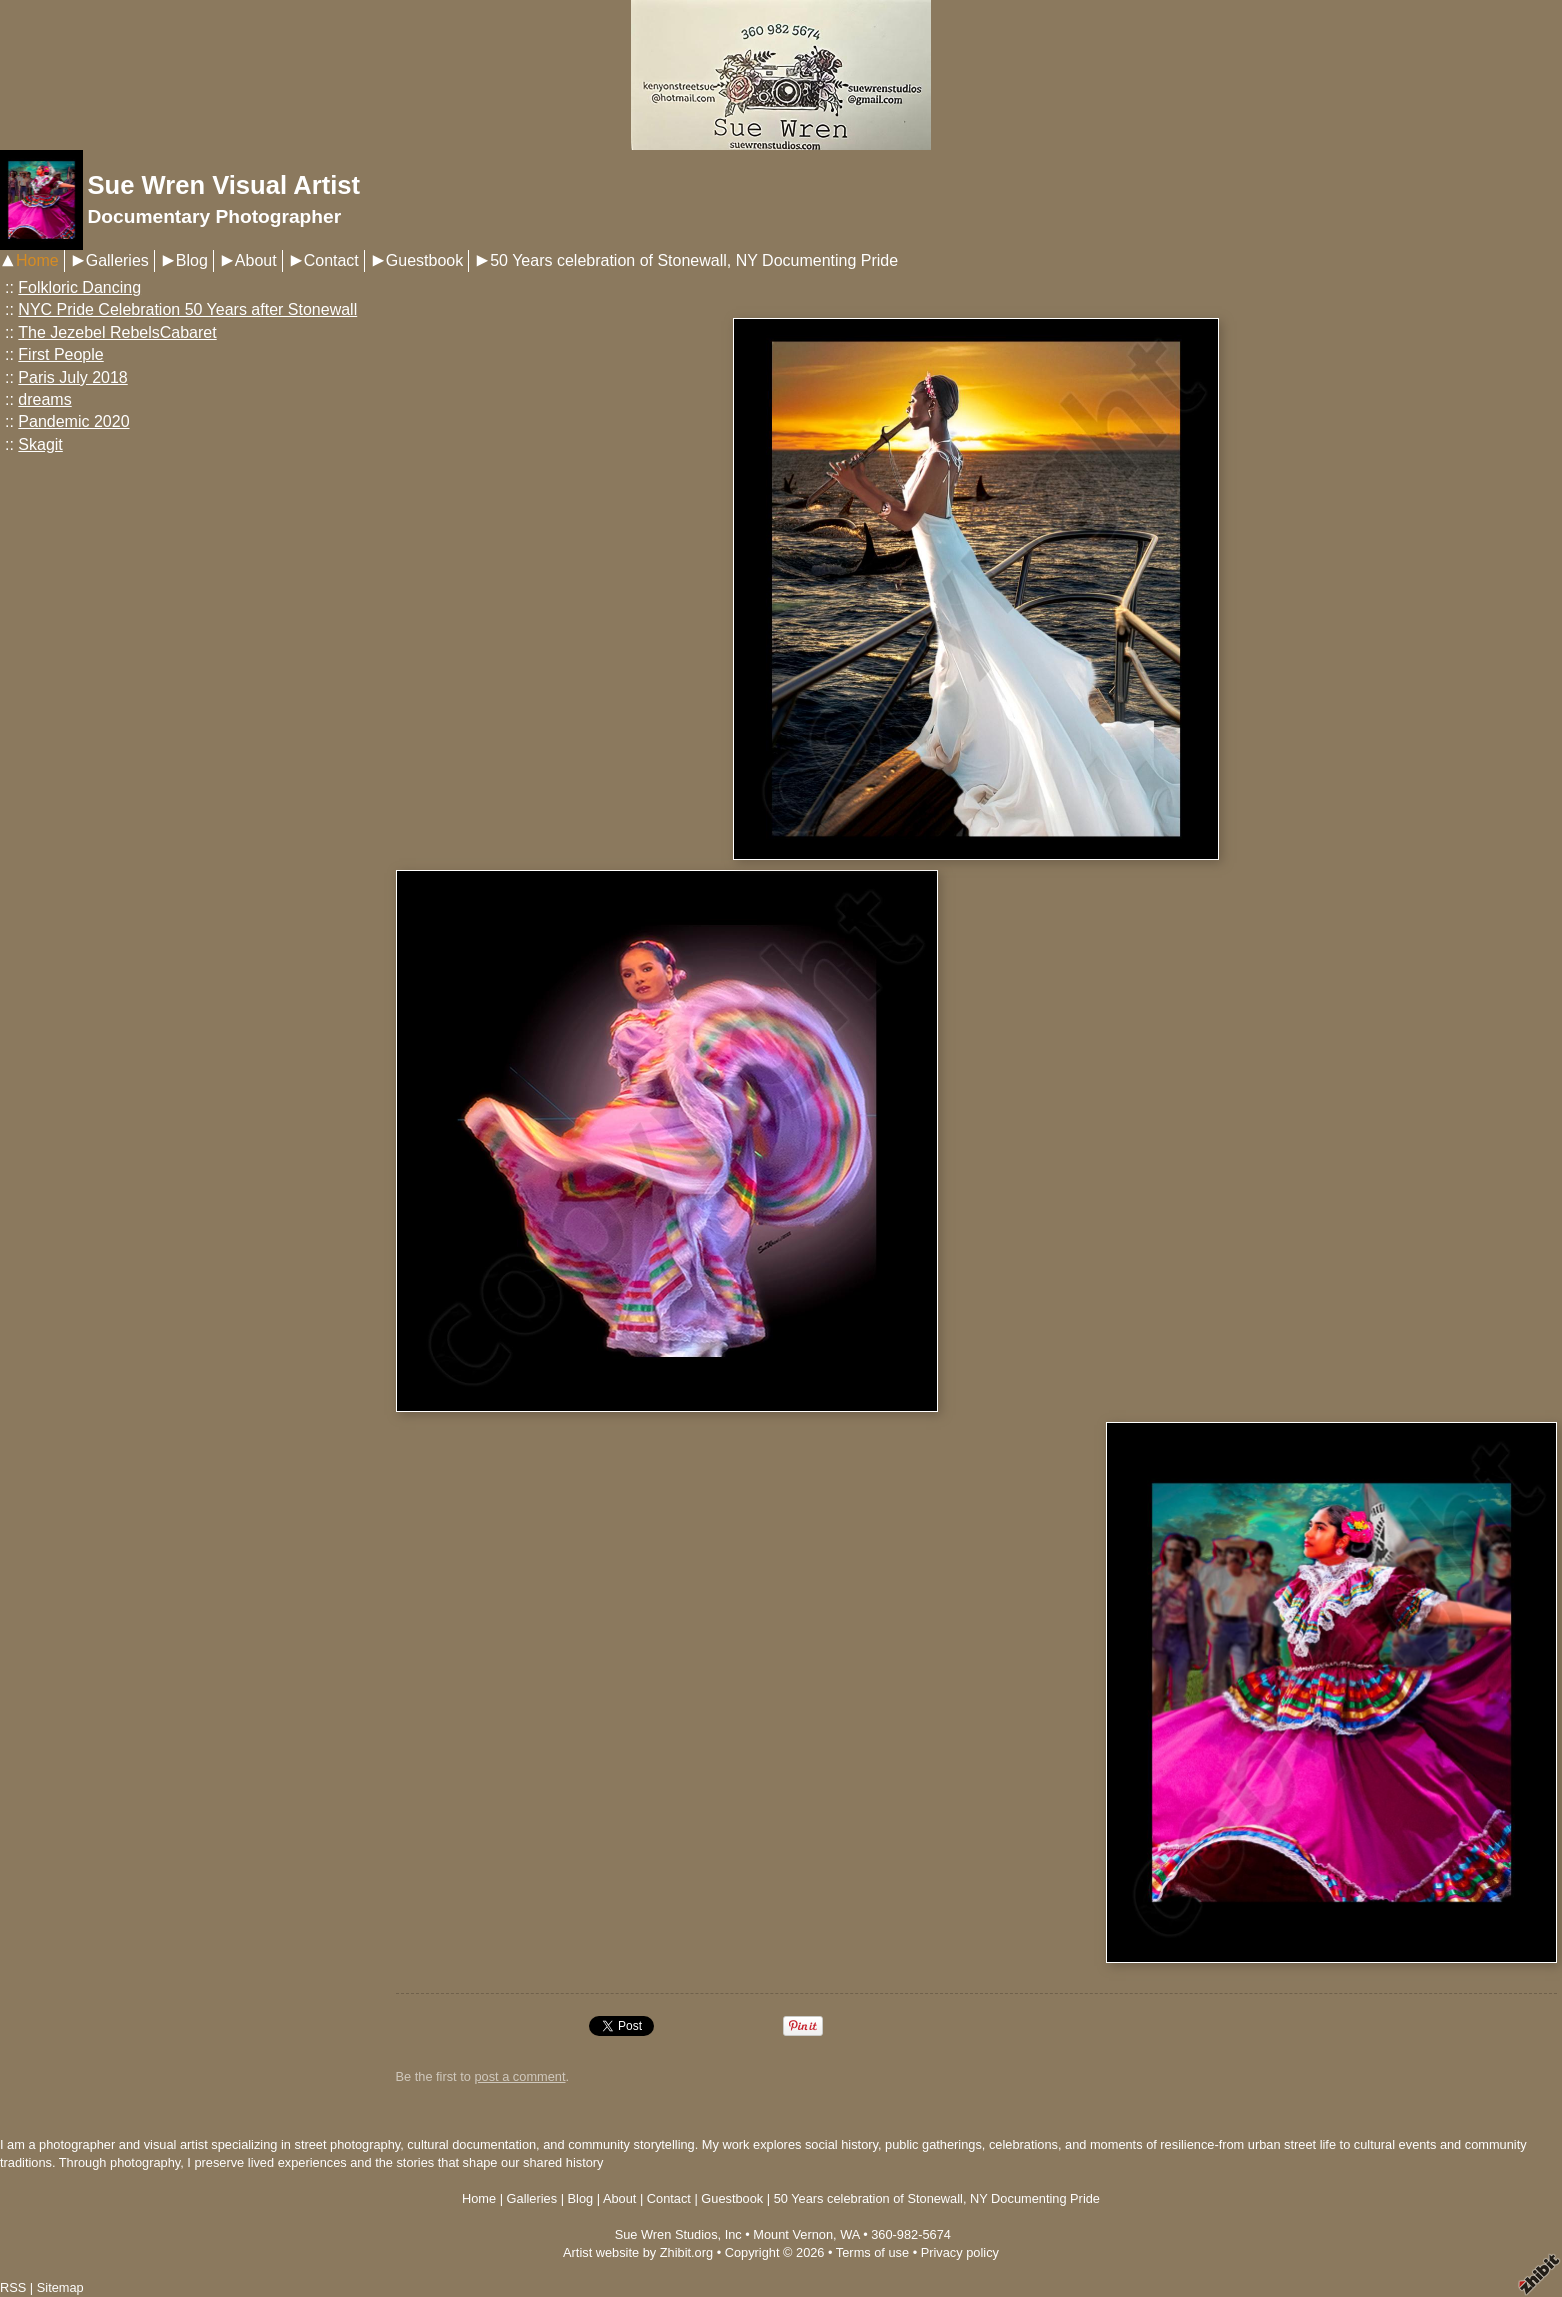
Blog (192, 260)
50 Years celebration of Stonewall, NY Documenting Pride (694, 260)
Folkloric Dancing (79, 287)
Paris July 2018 (72, 377)
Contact (331, 260)
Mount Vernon (793, 2234)
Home (37, 260)
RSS (13, 2287)
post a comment (519, 2076)
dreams (44, 399)
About (256, 260)
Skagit (40, 444)
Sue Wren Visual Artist (223, 185)
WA (849, 2234)
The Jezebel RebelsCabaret (117, 332)
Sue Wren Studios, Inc (678, 2234)
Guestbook (424, 260)
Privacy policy (960, 2252)
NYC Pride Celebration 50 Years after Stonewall (187, 309)
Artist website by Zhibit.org (638, 2252)
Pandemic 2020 (73, 421)
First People (60, 354)
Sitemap (60, 2287)
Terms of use (872, 2252)
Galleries (117, 260)
